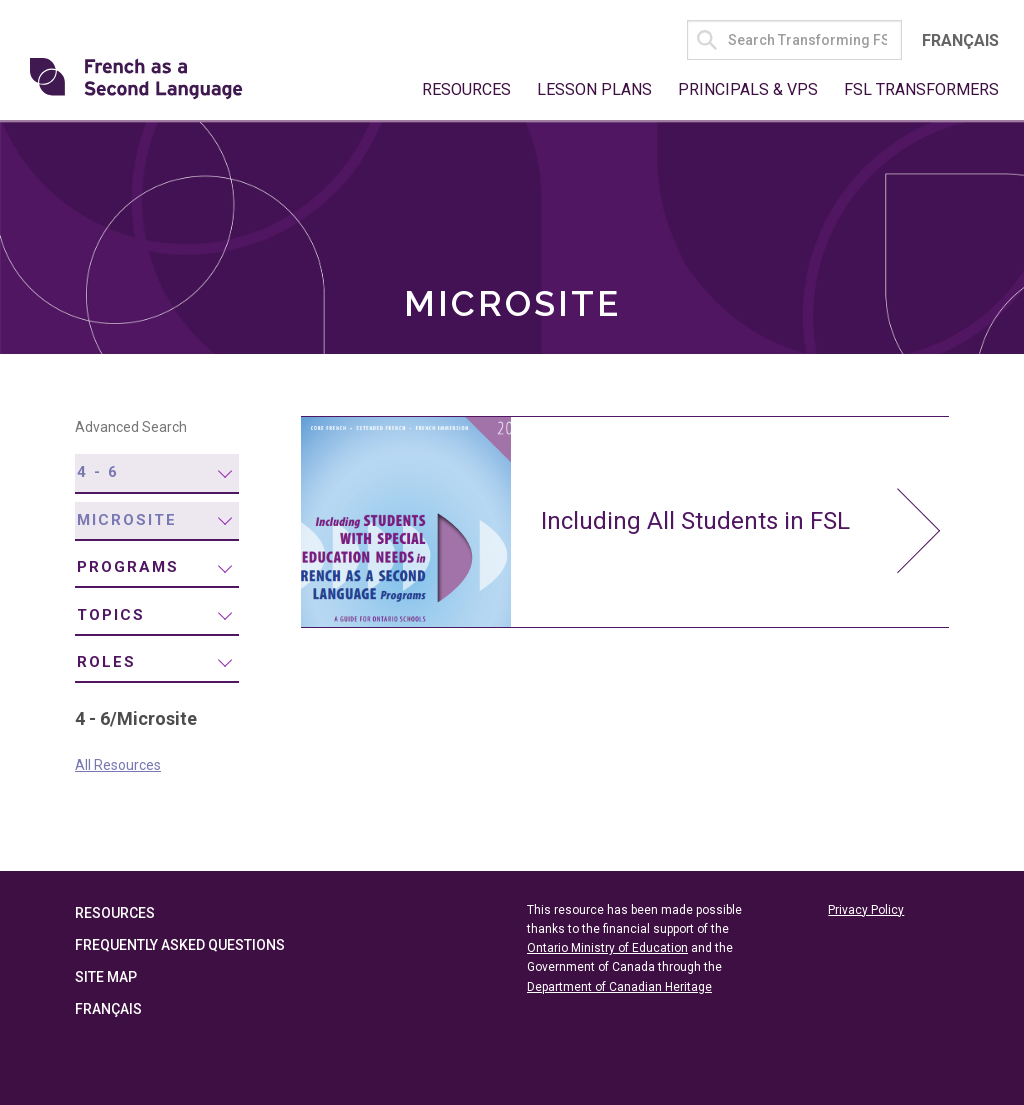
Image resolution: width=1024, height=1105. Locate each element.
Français (960, 40)
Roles (106, 662)
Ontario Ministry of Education (607, 948)
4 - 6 (98, 472)
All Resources (118, 765)
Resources (466, 89)
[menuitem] (157, 473)
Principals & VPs (748, 89)
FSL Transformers (921, 89)
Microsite (127, 520)
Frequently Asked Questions (180, 945)
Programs (128, 567)
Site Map (106, 977)
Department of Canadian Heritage (619, 987)
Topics (111, 615)
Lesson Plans (594, 89)
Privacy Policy (866, 910)
